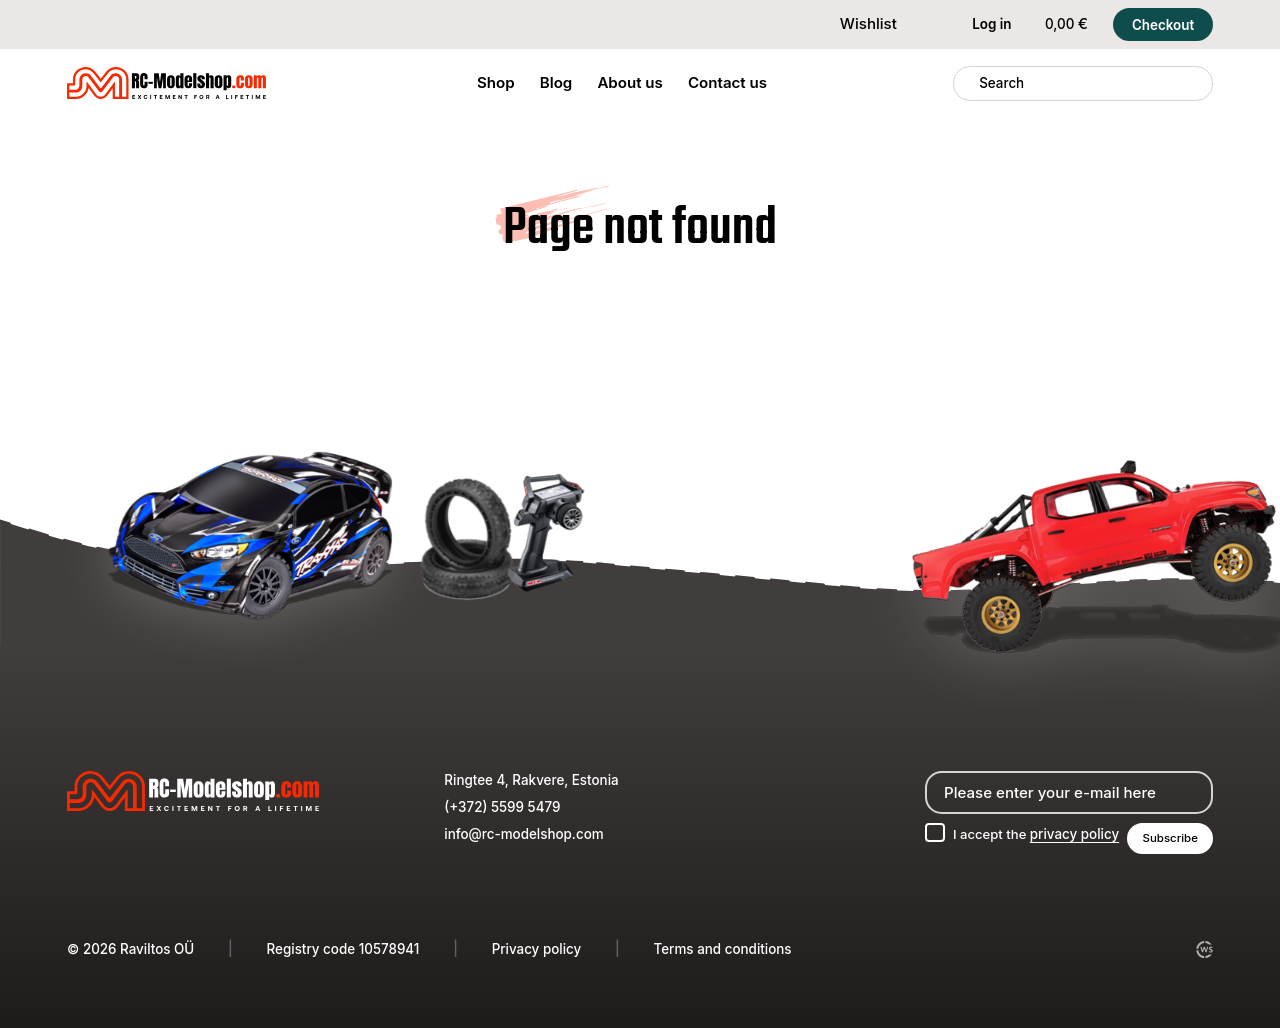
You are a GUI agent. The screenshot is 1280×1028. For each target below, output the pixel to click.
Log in (979, 24)
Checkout (1163, 25)
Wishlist (856, 23)
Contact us (727, 82)
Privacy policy (537, 949)
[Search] (966, 83)
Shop (496, 82)
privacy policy (1072, 833)
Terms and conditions (723, 949)
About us (629, 82)
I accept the (1033, 833)
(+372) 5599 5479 (502, 806)
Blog (556, 82)
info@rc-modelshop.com (523, 833)
